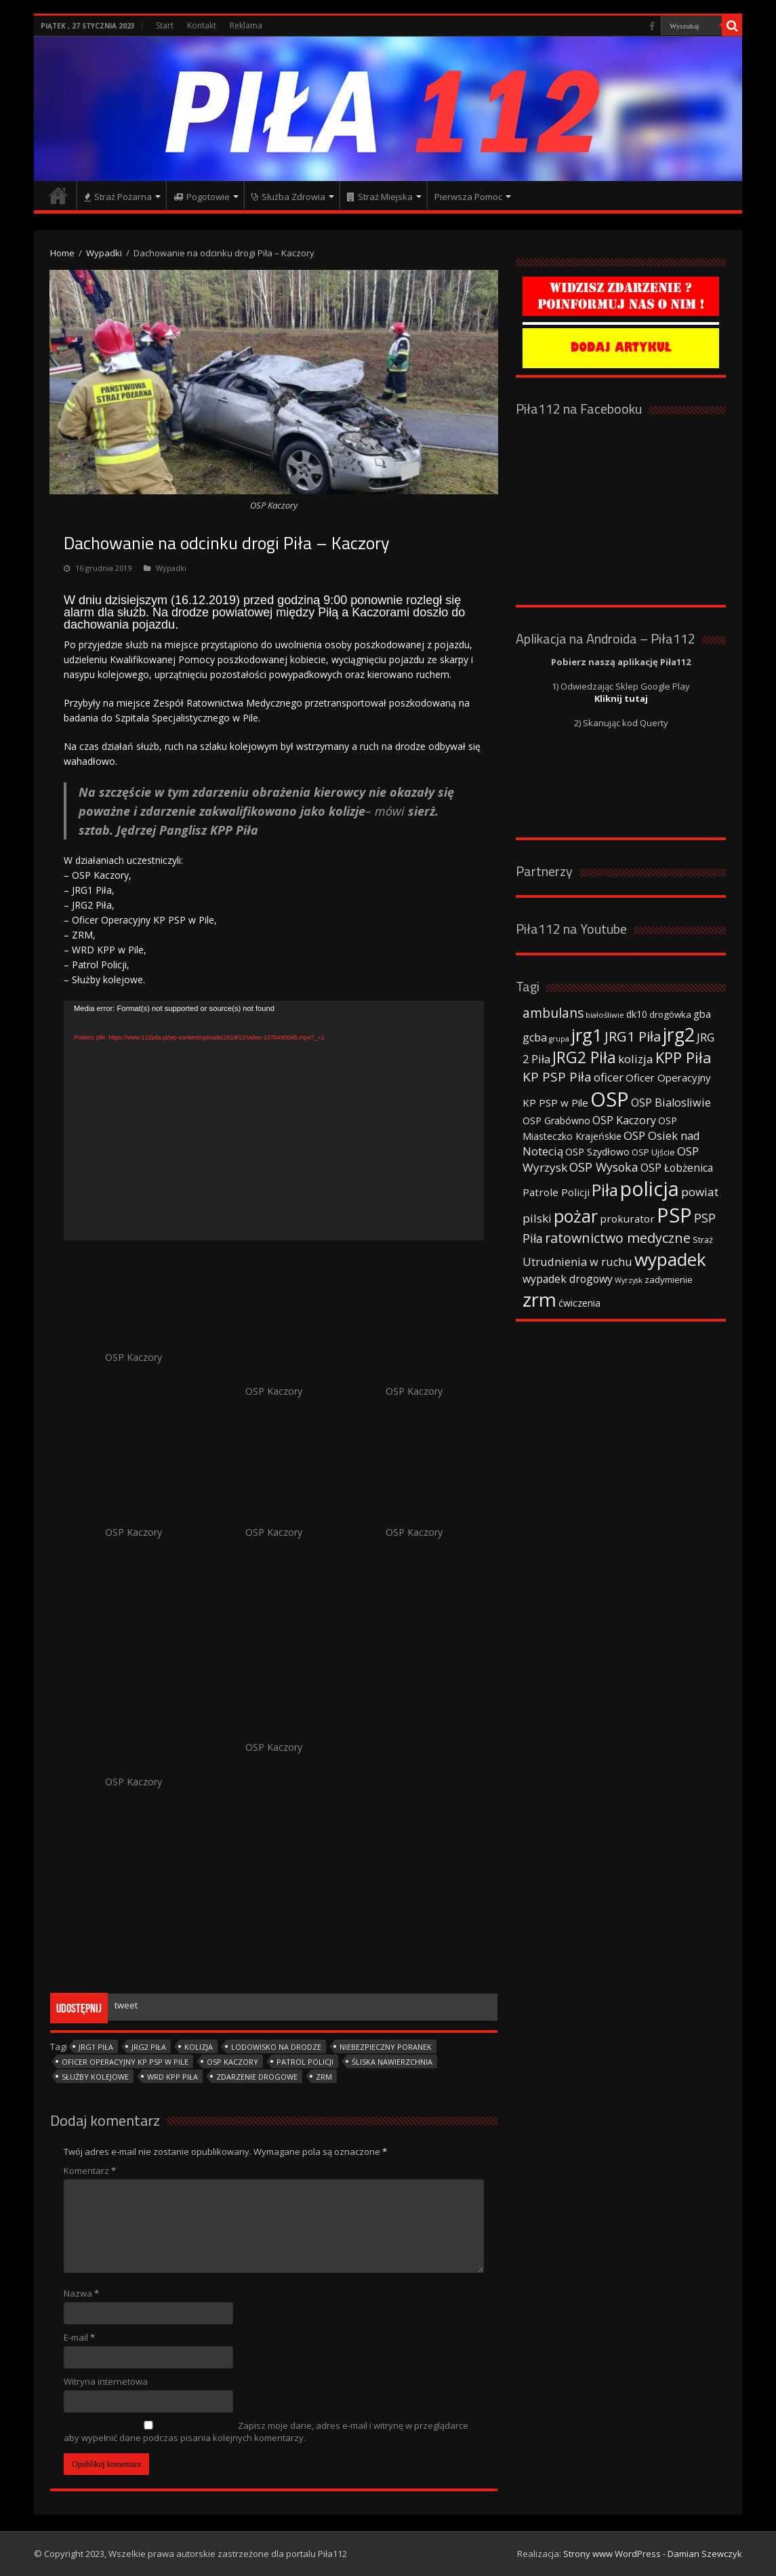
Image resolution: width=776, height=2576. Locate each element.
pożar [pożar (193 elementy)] (576, 1215)
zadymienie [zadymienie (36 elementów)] (669, 1279)
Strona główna (58, 195)
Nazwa (81, 2293)
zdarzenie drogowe (257, 2077)
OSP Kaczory (232, 2062)
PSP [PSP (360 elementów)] (674, 1215)
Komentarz (90, 2170)
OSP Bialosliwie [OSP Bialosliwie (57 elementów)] (671, 1102)
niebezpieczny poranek (386, 2047)
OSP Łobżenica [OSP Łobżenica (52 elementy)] (676, 1167)
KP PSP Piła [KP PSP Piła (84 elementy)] (557, 1077)
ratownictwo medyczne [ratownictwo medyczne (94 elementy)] (618, 1238)
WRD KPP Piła (172, 2077)
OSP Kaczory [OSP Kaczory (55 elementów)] (624, 1120)
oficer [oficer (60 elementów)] (609, 1077)
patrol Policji (305, 2062)
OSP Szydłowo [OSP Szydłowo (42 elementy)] (597, 1151)
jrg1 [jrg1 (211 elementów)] (587, 1034)
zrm (324, 2077)
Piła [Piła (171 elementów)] (605, 1189)
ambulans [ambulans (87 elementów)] (553, 1013)
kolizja (198, 2047)
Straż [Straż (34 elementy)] (703, 1239)
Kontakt (201, 25)
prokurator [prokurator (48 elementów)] (627, 1218)
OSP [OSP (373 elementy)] (609, 1099)
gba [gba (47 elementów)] (702, 1014)
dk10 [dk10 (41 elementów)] (636, 1014)
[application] (274, 1120)
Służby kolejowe (95, 2077)
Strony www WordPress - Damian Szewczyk (652, 2554)
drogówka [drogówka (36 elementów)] (670, 1014)
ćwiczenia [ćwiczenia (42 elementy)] (579, 1302)
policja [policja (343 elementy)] (649, 1188)
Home (62, 253)
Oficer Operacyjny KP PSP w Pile (125, 2062)
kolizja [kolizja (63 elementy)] (635, 1059)
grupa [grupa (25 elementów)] (559, 1039)
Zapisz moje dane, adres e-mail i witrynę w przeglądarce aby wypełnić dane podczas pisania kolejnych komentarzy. (266, 2431)
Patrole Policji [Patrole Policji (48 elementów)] (556, 1192)
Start (164, 25)
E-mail (79, 2337)
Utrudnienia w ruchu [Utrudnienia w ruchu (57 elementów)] (577, 1261)
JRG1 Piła (96, 2047)
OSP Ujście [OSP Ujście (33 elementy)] (653, 1152)
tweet (126, 2005)
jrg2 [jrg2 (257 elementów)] (679, 1034)
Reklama (246, 25)
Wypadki (104, 253)
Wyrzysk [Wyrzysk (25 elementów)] (628, 1280)
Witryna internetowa (106, 2381)
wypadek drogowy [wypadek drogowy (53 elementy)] (568, 1278)
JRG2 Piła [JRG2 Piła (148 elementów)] (584, 1057)
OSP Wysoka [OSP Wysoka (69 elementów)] (603, 1167)
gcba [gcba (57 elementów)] (535, 1037)
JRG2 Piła (148, 2047)
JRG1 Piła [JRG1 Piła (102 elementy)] (633, 1036)
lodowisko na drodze (276, 2047)
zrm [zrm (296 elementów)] (539, 1299)
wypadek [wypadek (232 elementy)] (670, 1259)
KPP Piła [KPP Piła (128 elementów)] (683, 1057)
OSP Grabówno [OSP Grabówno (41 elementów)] (556, 1120)
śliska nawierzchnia (392, 2062)
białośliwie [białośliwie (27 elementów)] (605, 1015)
